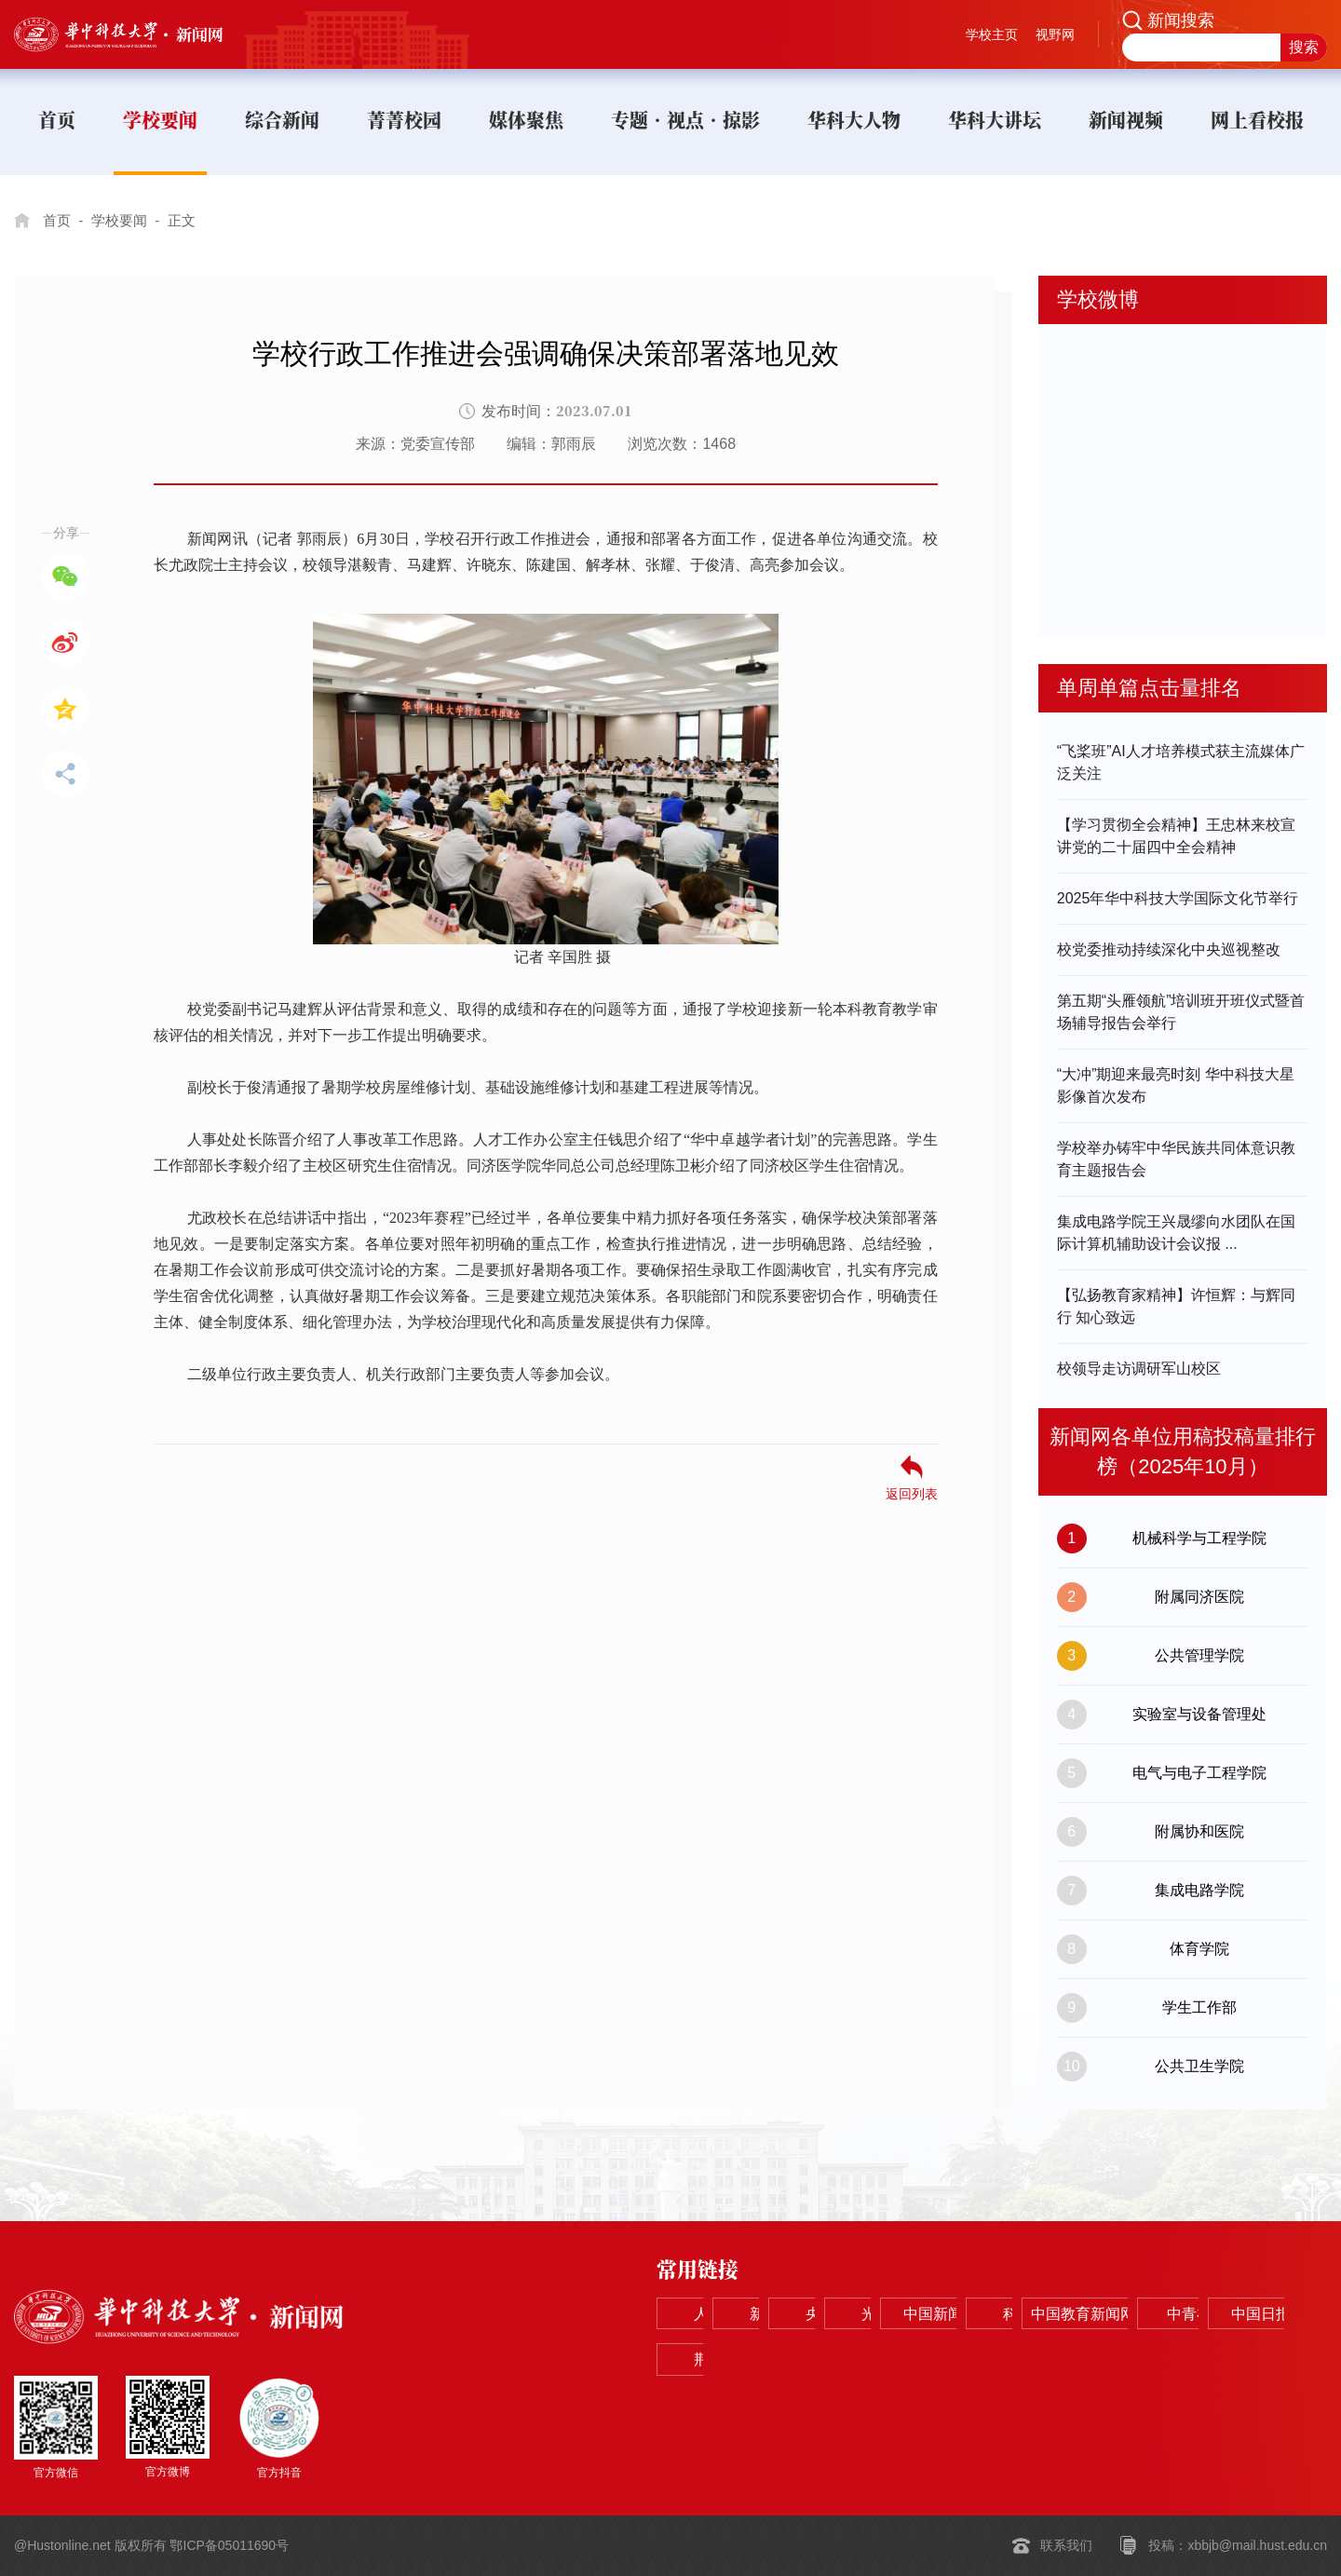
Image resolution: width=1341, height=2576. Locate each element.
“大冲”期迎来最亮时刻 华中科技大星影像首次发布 (1175, 1085)
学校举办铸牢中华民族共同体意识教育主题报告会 (1176, 1159)
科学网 (719, 2361)
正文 (189, 220)
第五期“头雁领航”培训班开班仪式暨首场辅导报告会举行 (1181, 1012)
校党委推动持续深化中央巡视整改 (1168, 949)
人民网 (719, 2315)
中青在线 (987, 2361)
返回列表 (912, 1493)
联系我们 (1066, 2546)
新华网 (853, 2315)
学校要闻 (123, 220)
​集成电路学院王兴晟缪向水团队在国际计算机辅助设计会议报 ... (1176, 1232)
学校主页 (992, 34)
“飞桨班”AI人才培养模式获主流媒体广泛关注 (1181, 762)
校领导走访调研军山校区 (1139, 1368)
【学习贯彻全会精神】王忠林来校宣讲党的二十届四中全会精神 (1176, 836)
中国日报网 (1121, 2361)
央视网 (987, 2315)
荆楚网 (1255, 2361)
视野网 (1055, 34)
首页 (58, 220)
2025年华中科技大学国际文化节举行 (1178, 898)
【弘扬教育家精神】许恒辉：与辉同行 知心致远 (1176, 1306)
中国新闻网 (1255, 2315)
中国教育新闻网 (853, 2361)
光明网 (1121, 2315)
